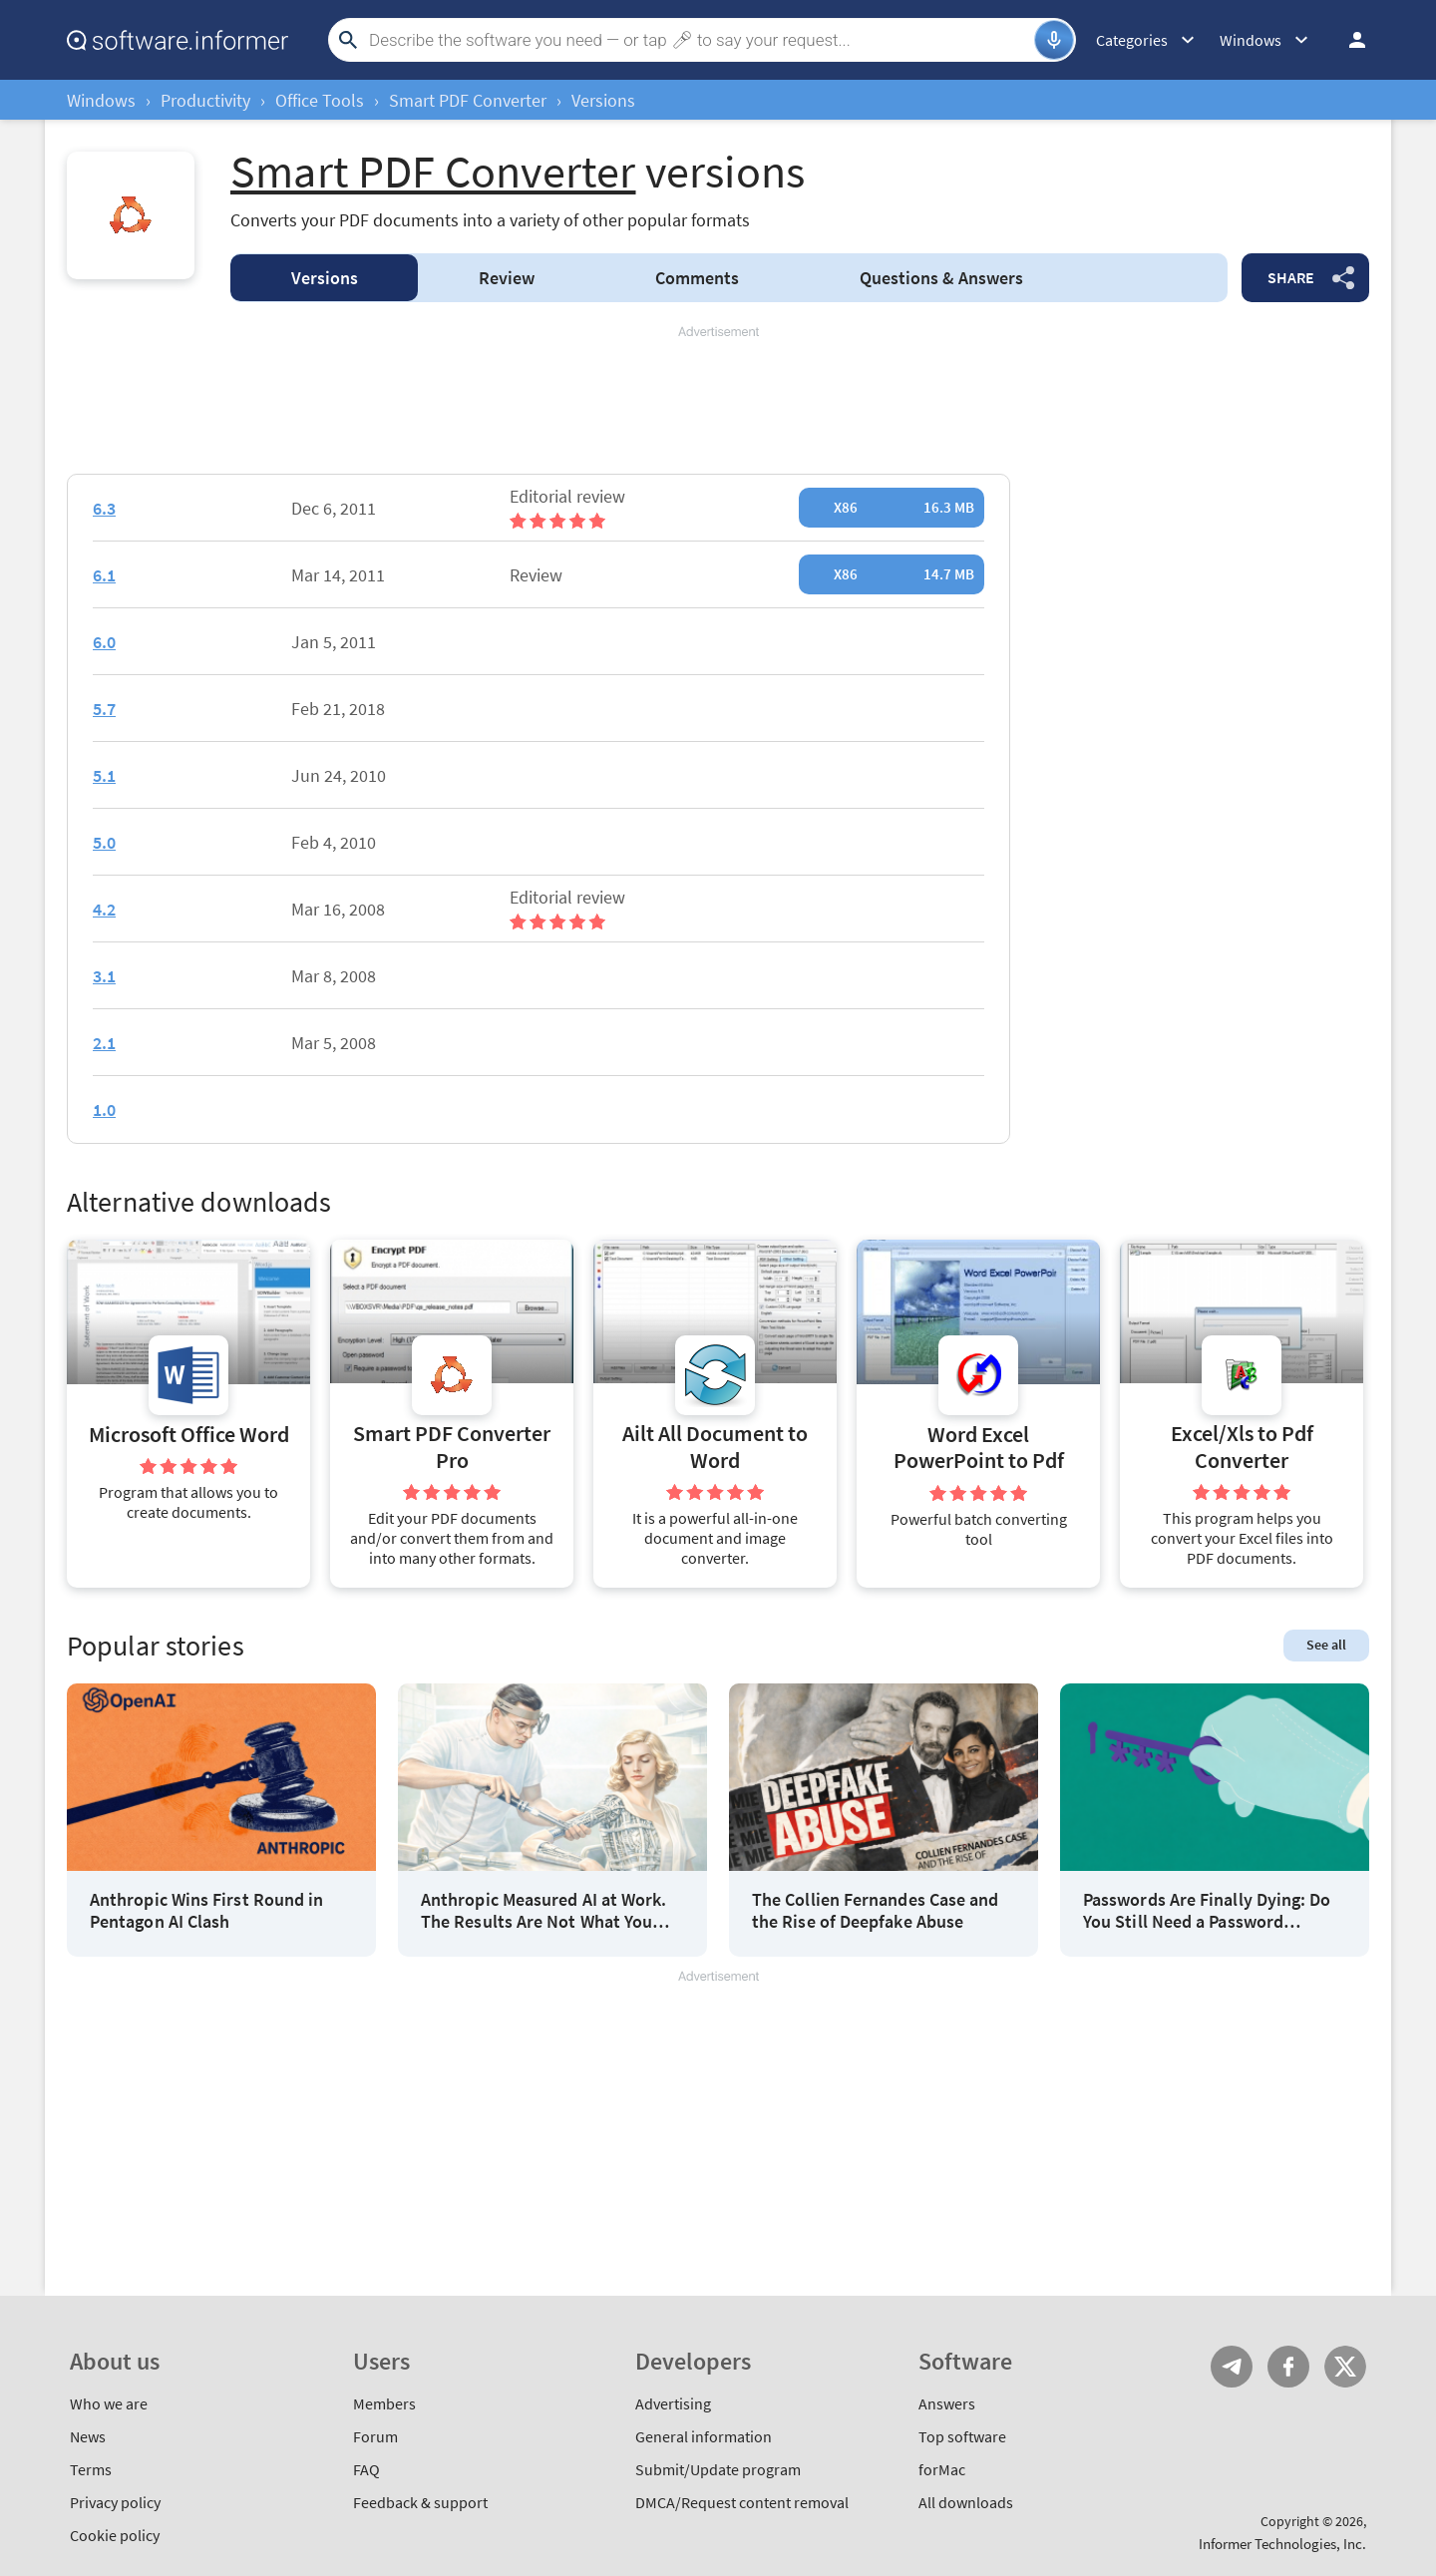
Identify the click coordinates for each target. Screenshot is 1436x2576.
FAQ (366, 2469)
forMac (941, 2469)
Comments (697, 277)
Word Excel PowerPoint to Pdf (979, 1447)
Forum (375, 2436)
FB (1288, 2367)
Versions (324, 277)
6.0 (104, 641)
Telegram (1232, 2367)
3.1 (104, 975)
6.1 (104, 574)
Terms (91, 2469)
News (88, 2436)
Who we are (109, 2403)
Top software (962, 2436)
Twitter (1345, 2367)
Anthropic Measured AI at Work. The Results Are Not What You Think (543, 1910)
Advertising (673, 2403)
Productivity (205, 100)
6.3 (104, 508)
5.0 (104, 842)
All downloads (965, 2502)
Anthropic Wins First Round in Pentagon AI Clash (206, 1910)
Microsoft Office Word (189, 1434)
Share (1290, 277)
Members (384, 2403)
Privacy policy (115, 2502)
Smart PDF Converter (467, 100)
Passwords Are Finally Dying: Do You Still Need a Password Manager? (1206, 1910)
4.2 (104, 909)
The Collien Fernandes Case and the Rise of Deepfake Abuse (875, 1910)
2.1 (104, 1042)
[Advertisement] (718, 401)
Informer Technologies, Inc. (1282, 2543)
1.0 (104, 1109)
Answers (941, 277)
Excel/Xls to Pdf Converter (1242, 1446)
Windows (101, 100)
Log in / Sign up (1348, 40)
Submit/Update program (718, 2469)
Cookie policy (115, 2535)
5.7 (104, 708)
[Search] (699, 40)
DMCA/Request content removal (742, 2502)
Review (507, 277)
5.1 (104, 775)
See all (1326, 1645)
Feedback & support (420, 2502)
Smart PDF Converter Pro (451, 1446)
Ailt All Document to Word (715, 1446)
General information (703, 2436)
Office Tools (319, 100)
